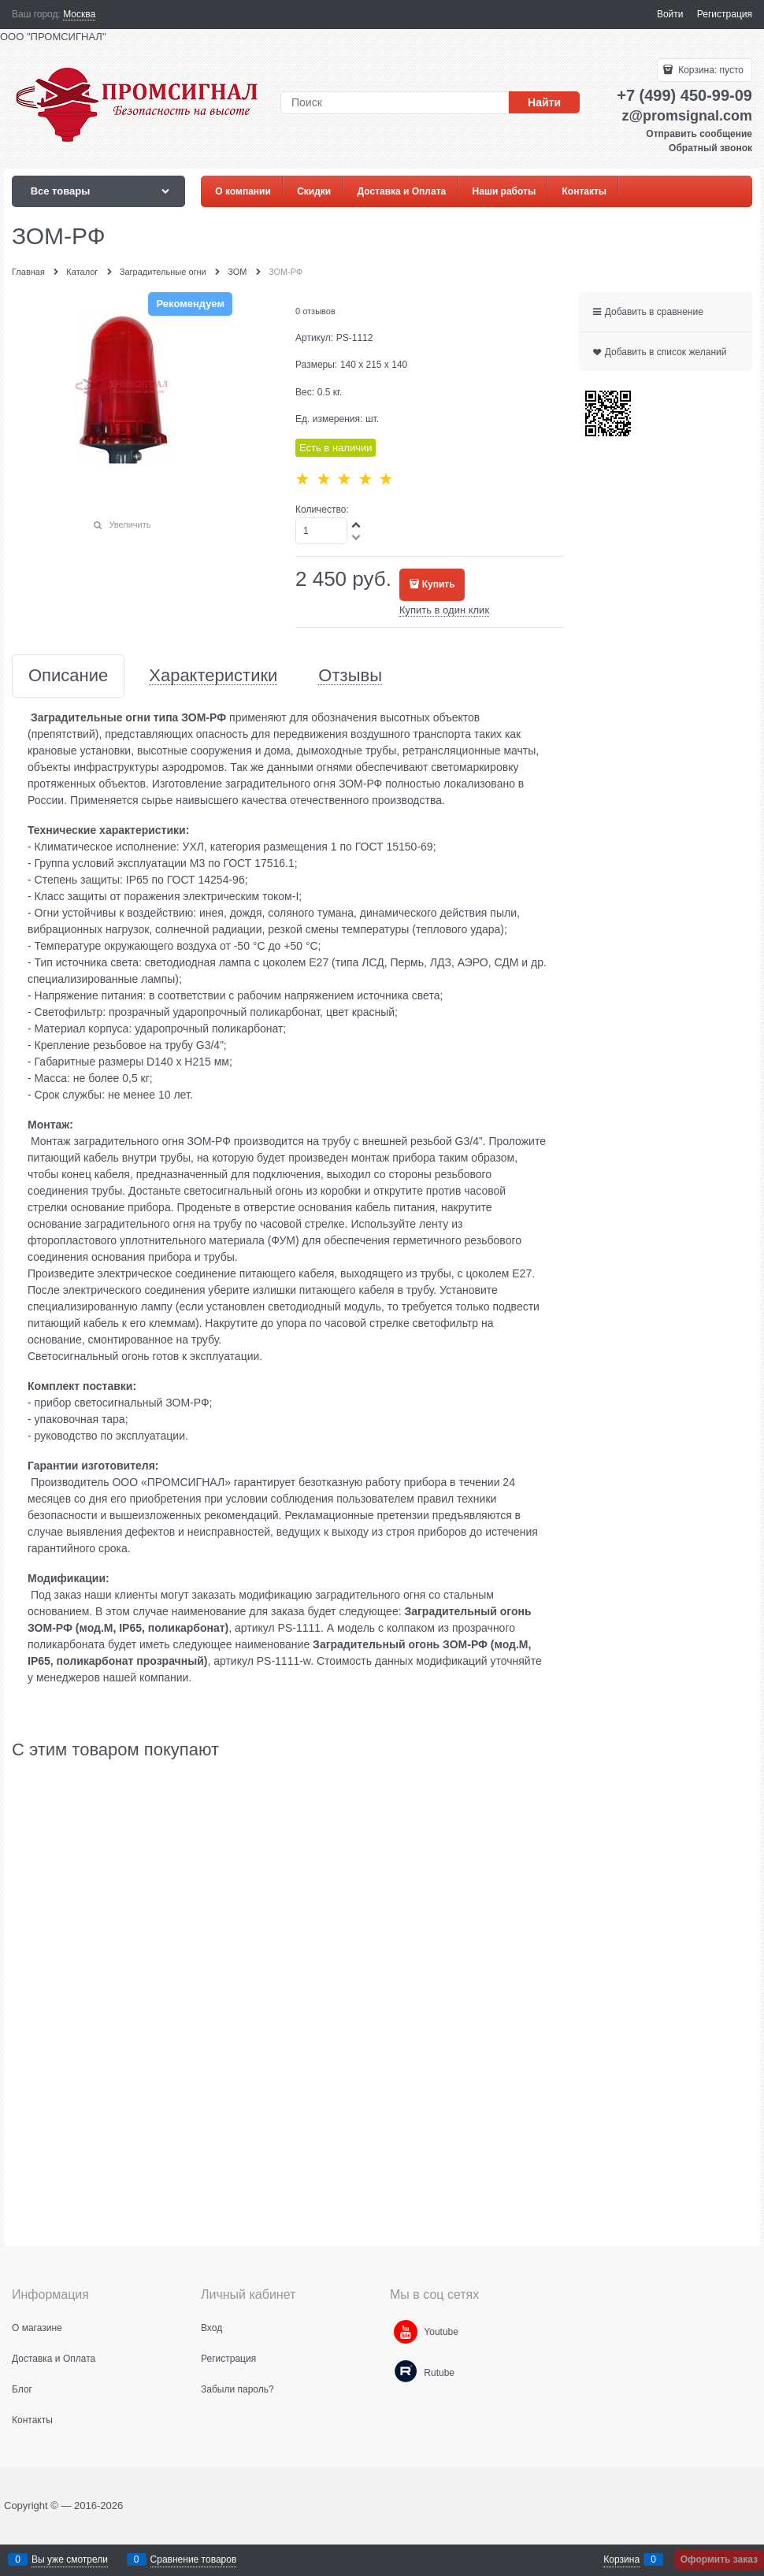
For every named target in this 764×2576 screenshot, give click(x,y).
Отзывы (350, 676)
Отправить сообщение (699, 133)
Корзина (621, 2559)
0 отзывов (315, 311)
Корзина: (710, 70)
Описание (68, 676)
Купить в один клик (444, 610)
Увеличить (129, 524)
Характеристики (213, 676)
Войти (670, 14)
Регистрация (724, 14)
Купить (438, 584)
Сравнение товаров (193, 2559)
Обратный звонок (710, 148)
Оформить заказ (719, 2559)
